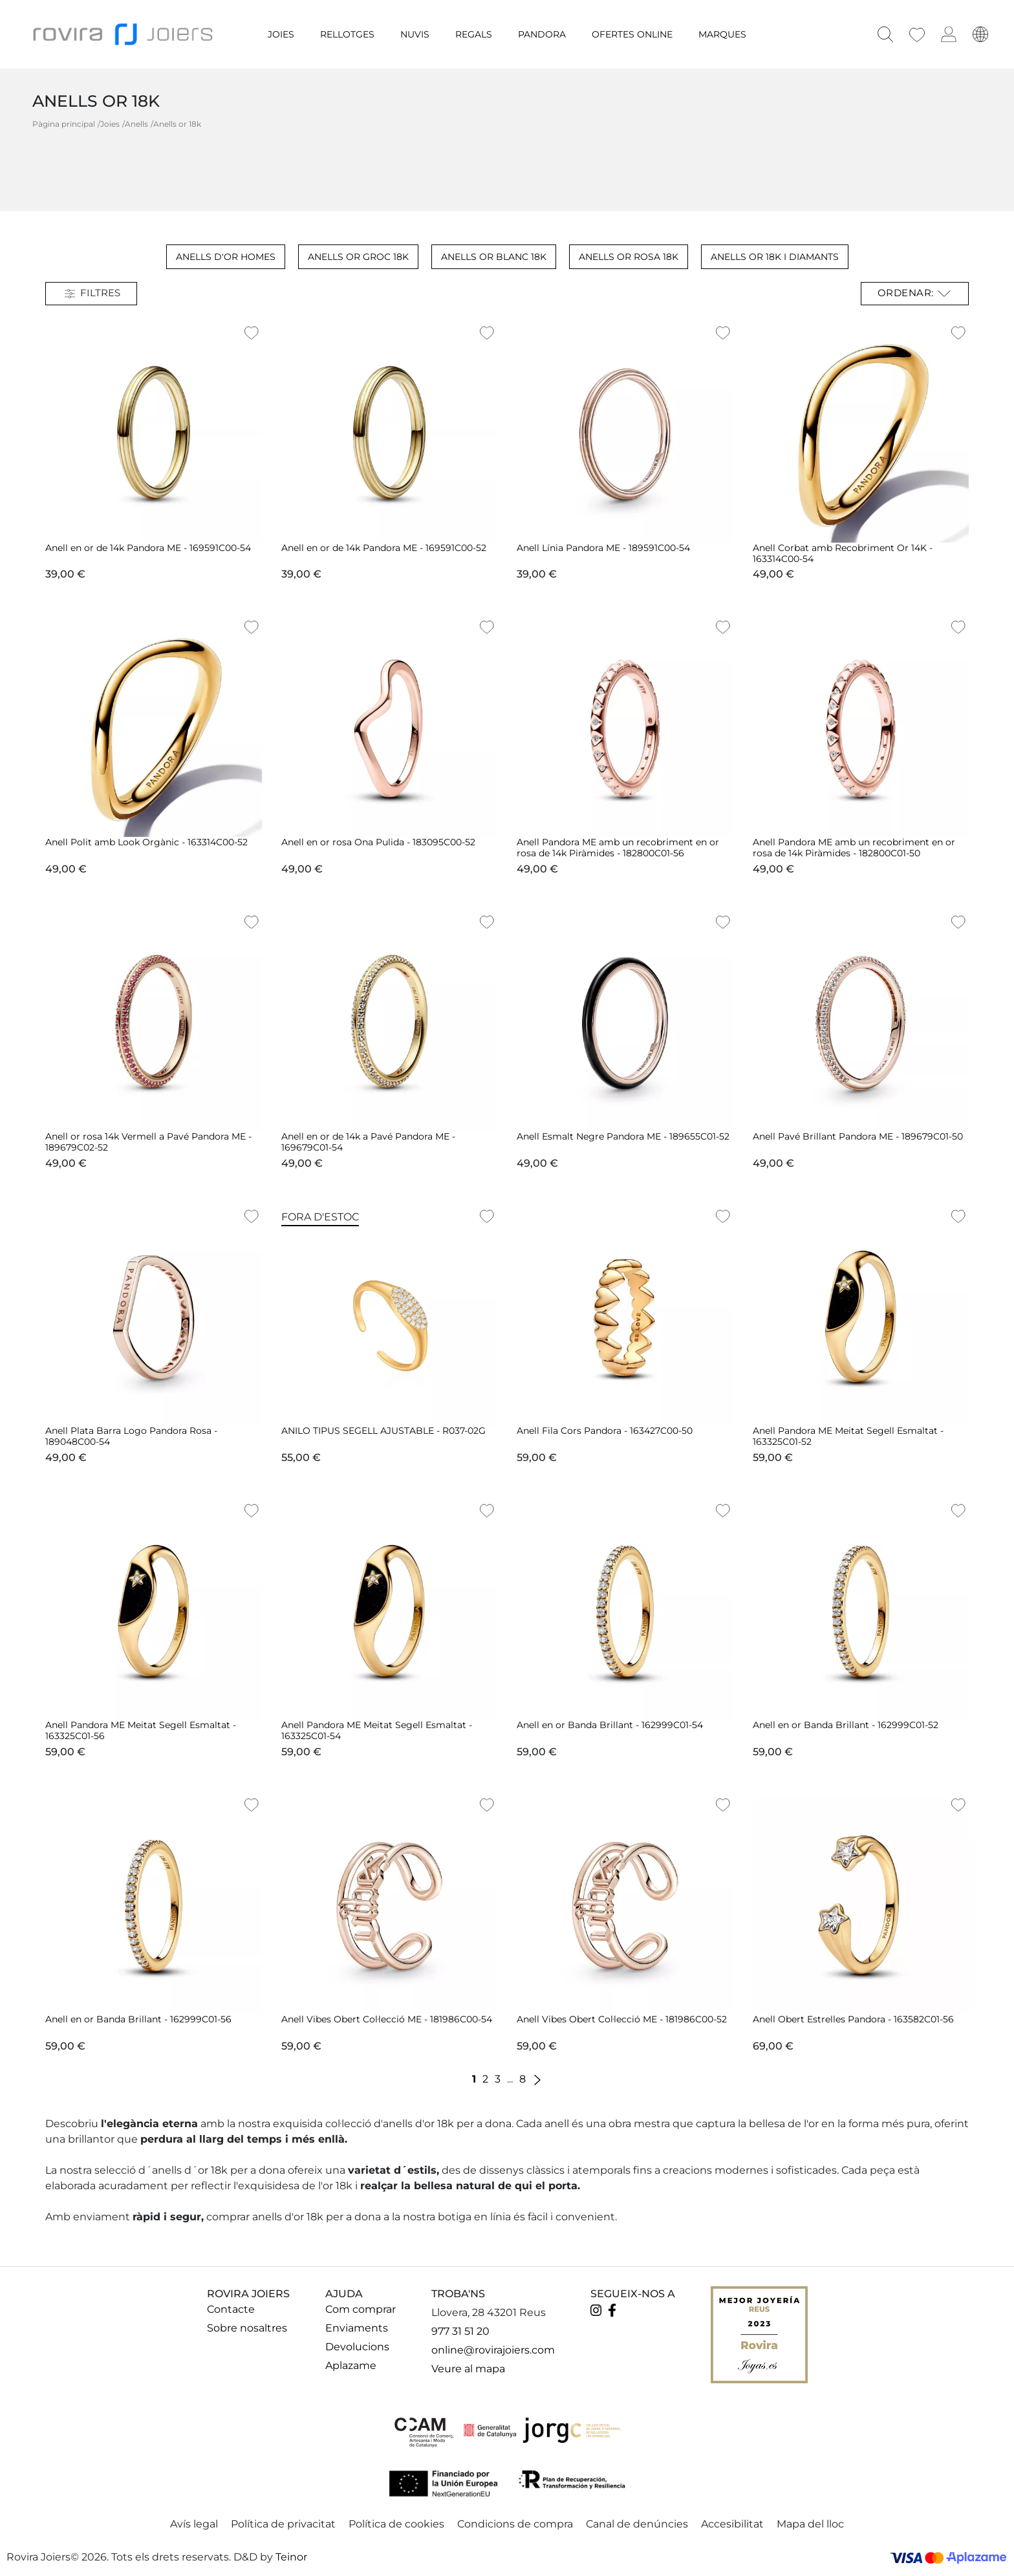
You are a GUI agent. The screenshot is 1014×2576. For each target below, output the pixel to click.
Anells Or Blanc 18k (493, 257)
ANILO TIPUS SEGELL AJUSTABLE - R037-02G (383, 1430)
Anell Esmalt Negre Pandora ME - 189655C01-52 (623, 1136)
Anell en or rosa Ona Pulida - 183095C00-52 (378, 842)
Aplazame (350, 2365)
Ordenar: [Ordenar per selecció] (915, 293)
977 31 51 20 (460, 2331)
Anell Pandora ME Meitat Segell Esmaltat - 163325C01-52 (848, 1436)
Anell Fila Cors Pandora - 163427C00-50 (605, 1430)
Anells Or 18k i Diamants (775, 257)
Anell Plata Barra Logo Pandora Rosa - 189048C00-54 (131, 1436)
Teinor (291, 2557)
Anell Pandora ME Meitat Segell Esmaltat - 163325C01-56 (140, 1730)
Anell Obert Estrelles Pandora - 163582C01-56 (853, 2019)
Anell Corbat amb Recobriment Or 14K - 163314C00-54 (843, 553)
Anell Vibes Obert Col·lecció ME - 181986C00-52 (622, 2019)
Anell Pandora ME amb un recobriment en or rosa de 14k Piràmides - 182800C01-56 (618, 847)
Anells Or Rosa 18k (628, 257)
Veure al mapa (468, 2369)
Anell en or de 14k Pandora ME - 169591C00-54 (148, 548)
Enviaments (356, 2328)
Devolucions (357, 2347)
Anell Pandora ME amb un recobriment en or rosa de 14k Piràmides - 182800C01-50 (854, 847)
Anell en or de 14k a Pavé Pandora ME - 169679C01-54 (368, 1142)
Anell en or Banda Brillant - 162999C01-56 (138, 2019)
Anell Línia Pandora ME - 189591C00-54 (603, 548)
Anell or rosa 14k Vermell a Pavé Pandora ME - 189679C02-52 (148, 1142)
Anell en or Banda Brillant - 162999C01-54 (610, 1725)
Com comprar (360, 2309)
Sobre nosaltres (247, 2328)
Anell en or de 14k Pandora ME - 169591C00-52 (383, 548)
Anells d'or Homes (225, 257)
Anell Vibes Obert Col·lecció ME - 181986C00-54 (386, 2019)
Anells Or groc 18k (358, 257)
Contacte (231, 2309)
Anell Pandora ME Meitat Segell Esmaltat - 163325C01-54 (376, 1730)
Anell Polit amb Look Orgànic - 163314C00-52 (146, 842)
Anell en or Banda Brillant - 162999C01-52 (845, 1725)
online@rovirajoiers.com (493, 2350)
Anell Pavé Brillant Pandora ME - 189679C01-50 (858, 1136)
